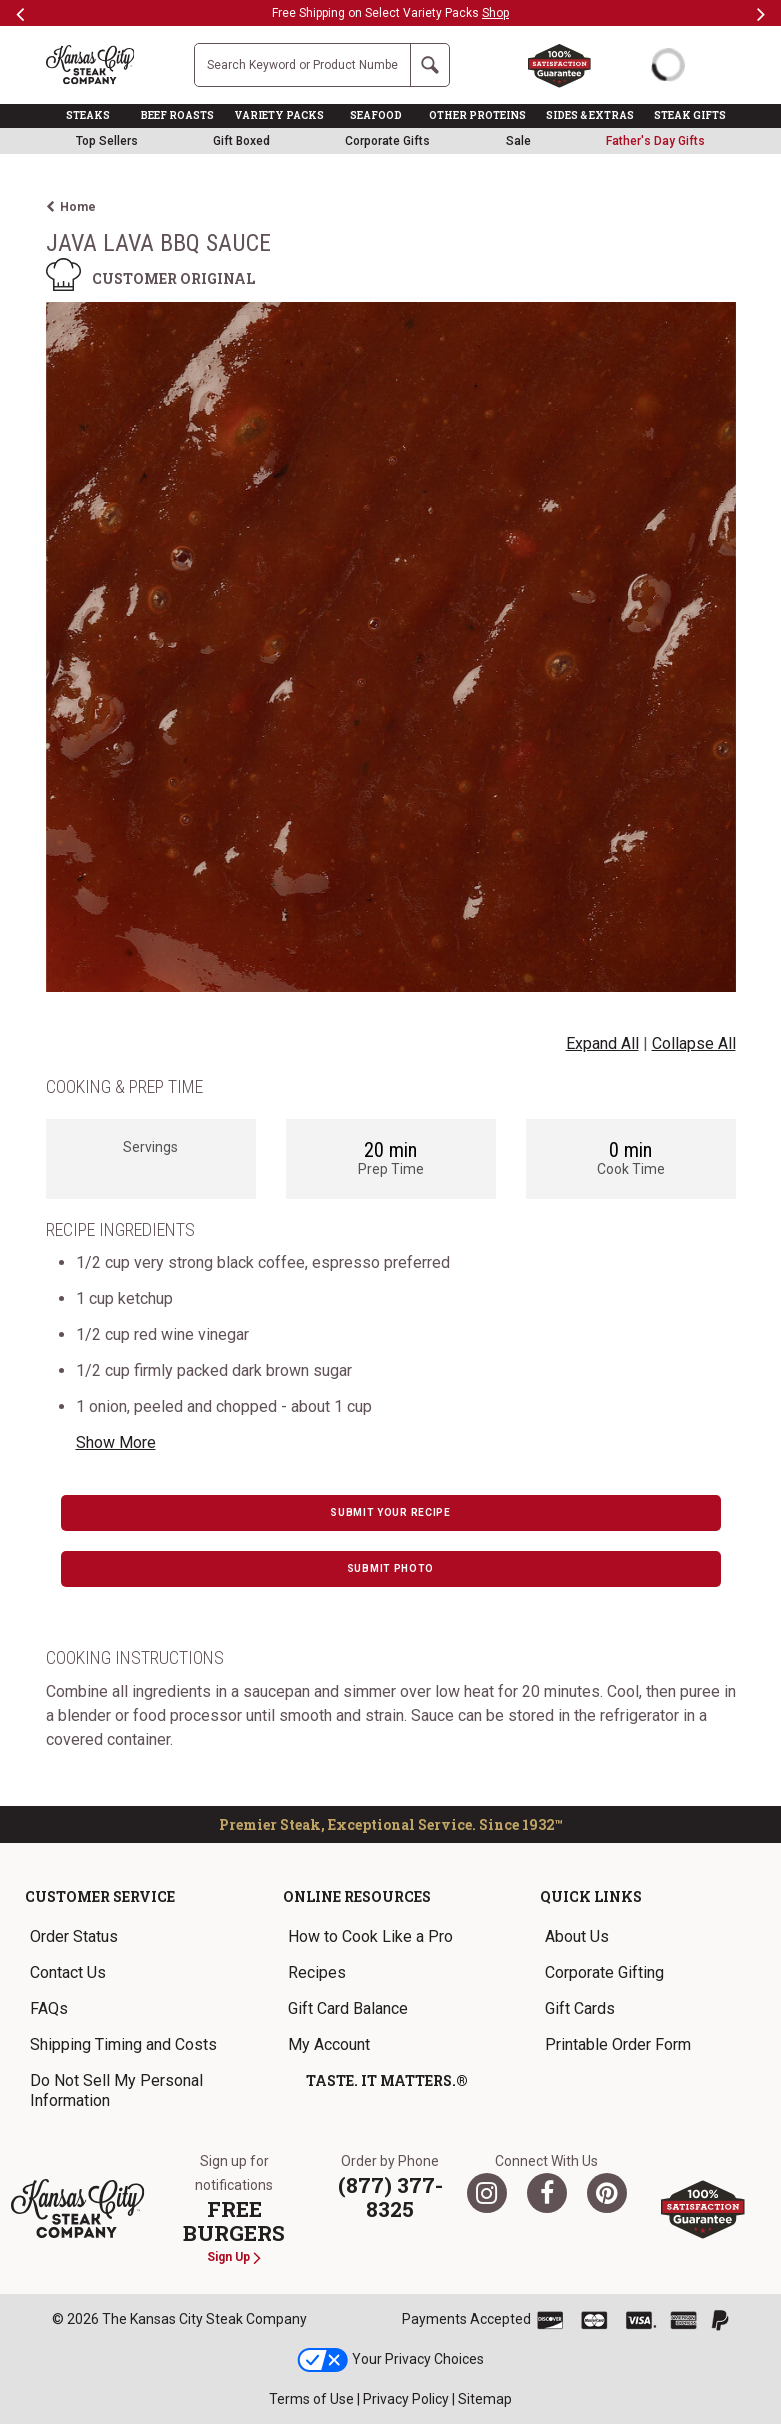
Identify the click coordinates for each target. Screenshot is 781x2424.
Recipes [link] (317, 1972)
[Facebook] (547, 2193)
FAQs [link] (49, 2008)
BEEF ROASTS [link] (177, 115)
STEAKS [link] (88, 115)
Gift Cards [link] (580, 2008)
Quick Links (591, 1896)
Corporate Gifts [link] (387, 141)
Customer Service (100, 1896)
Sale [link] (518, 141)
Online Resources (357, 1896)
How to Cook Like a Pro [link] (370, 1936)
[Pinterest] (607, 2193)
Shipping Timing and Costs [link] (123, 2044)
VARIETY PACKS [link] (279, 115)
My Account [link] (329, 2044)
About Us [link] (577, 1936)
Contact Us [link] (68, 1972)
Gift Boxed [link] (241, 141)
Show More (116, 1442)
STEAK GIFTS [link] (690, 115)
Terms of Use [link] (311, 2399)
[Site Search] (302, 65)
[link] (655, 141)
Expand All (602, 1043)
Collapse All (694, 1043)
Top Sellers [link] (107, 141)
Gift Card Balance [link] (348, 2008)
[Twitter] (487, 2193)
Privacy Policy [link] (406, 2399)
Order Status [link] (74, 1936)
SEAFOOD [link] (376, 115)
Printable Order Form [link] (618, 2044)
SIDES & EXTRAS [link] (590, 115)
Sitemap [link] (485, 2399)
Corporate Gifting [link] (604, 1972)
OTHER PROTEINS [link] (477, 115)
